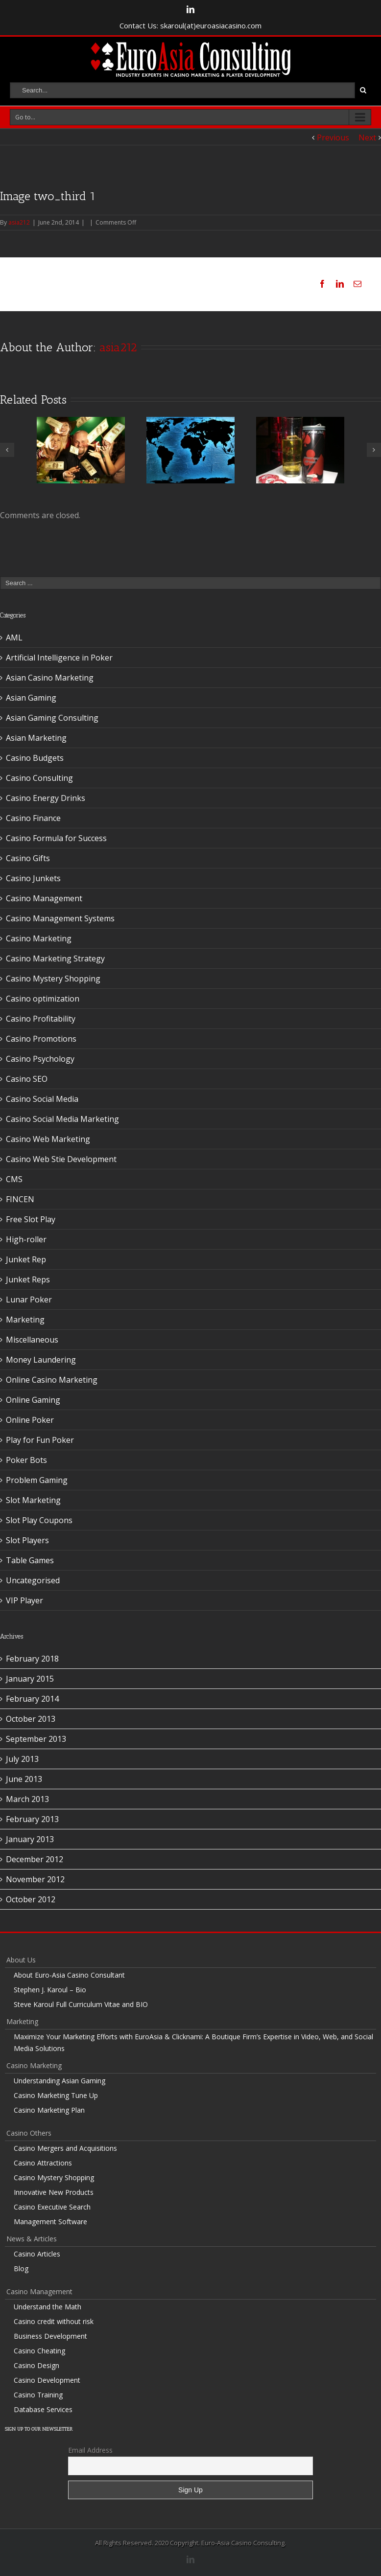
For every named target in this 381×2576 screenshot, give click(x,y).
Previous (333, 137)
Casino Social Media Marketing (62, 1119)
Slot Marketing (33, 1500)
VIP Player (24, 1600)
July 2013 (22, 1759)
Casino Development (47, 2380)
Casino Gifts (28, 858)
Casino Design (36, 2365)
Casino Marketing (38, 938)
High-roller (26, 1239)
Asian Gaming (31, 698)
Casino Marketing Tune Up (56, 2095)
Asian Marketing (36, 738)
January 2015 (30, 1678)
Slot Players (27, 1540)
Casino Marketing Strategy (55, 958)
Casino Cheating (39, 2350)
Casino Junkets (33, 878)
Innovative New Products (54, 2192)
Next (367, 137)
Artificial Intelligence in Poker (59, 657)
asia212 (19, 222)
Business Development (50, 2336)
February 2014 (32, 1698)
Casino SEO (27, 1079)
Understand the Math (47, 2306)
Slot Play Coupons (39, 1520)
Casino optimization (42, 998)
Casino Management (44, 898)
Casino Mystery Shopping (53, 978)
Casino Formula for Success (56, 838)
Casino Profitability (40, 1019)
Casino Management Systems (60, 918)
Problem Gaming (37, 1480)
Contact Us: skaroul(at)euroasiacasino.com (190, 25)
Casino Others (28, 2133)
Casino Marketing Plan (49, 2110)
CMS (14, 1179)
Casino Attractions (43, 2162)
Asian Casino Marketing (50, 678)
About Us (21, 1959)
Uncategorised (33, 1580)
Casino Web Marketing (48, 1139)
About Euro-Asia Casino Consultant (69, 1975)
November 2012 (35, 1879)
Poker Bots (26, 1460)
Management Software (50, 2221)
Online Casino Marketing (51, 1380)
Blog (21, 2268)
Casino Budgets (35, 758)
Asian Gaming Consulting (52, 718)
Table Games (30, 1560)
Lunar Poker (29, 1299)
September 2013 (36, 1738)
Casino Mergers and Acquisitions (65, 2148)
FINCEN (20, 1199)
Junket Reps (28, 1279)
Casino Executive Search (52, 2206)
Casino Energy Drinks (45, 798)
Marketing (25, 1319)
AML (14, 637)
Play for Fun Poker (40, 1440)
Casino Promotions (41, 1039)
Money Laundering (41, 1360)
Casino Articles (37, 2253)
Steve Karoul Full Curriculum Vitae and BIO (81, 2004)
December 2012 (34, 1859)
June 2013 (24, 1779)
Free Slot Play (30, 1219)
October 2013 (30, 1718)
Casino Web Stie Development (61, 1159)
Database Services (43, 2409)
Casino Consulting (39, 778)
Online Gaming (33, 1400)
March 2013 (27, 1799)
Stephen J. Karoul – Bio (50, 1989)
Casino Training (38, 2394)
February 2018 (32, 1658)
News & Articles (31, 2238)
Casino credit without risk (54, 2321)
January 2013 (30, 1839)
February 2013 (32, 1819)
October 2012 (30, 1899)
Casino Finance (33, 818)
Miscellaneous (32, 1340)
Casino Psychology (40, 1059)
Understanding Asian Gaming (59, 2080)
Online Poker (30, 1420)
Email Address (90, 2450)
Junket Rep (26, 1259)
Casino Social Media (42, 1099)
